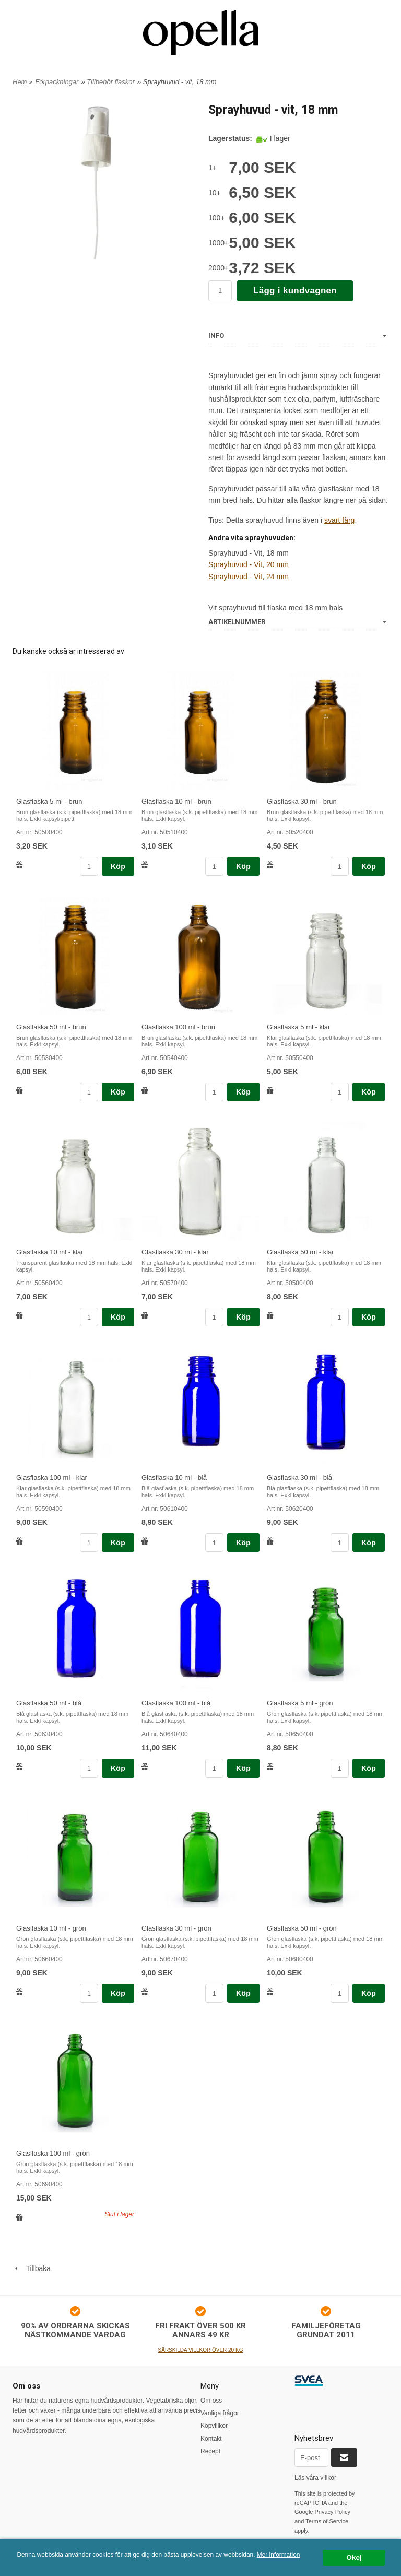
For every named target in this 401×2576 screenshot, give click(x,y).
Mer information (278, 2554)
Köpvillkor (214, 2425)
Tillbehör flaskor (111, 82)
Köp (118, 866)
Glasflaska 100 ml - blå (175, 1703)
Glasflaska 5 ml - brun (49, 801)
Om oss (211, 2400)
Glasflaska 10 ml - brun (176, 801)
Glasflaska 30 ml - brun (302, 801)
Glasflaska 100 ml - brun (178, 1027)
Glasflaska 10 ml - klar (50, 1252)
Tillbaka (32, 2268)
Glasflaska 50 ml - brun (51, 1027)
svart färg (339, 520)
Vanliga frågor (219, 2413)
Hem (20, 82)
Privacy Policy (332, 2512)
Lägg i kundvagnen (295, 291)
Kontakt (211, 2438)
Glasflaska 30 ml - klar (175, 1252)
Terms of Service (326, 2521)
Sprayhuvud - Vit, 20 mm (248, 564)
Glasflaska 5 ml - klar (298, 1027)
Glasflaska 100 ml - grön (53, 2153)
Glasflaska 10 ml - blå (174, 1477)
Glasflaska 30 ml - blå (299, 1477)
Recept (210, 2451)
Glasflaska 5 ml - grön (300, 1703)
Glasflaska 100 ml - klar (51, 1477)
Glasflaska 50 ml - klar (300, 1252)
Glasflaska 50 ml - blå (48, 1703)
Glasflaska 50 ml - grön (302, 1928)
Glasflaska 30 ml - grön (176, 1928)
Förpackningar (56, 82)
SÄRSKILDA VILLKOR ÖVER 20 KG (200, 2350)
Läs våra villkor (315, 2477)
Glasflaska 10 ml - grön (51, 1928)
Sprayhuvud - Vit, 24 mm (248, 576)
